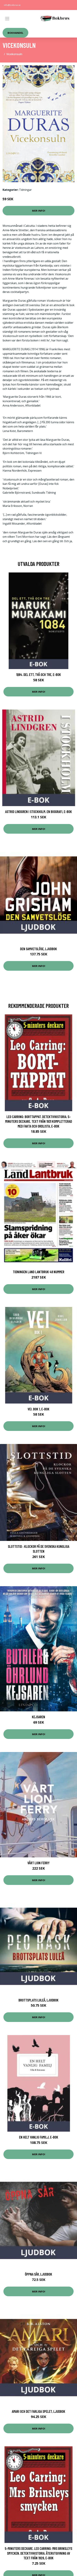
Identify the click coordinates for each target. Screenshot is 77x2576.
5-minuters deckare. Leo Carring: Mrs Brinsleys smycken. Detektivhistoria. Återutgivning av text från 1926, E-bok (38, 2553)
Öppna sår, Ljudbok (38, 2274)
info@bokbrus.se (12, 5)
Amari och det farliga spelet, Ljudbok (38, 2411)
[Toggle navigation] (7, 18)
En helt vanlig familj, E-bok (38, 2137)
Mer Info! (38, 210)
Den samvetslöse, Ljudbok (38, 949)
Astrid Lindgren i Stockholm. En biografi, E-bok (38, 811)
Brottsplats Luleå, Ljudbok (38, 2000)
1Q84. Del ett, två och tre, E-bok (38, 674)
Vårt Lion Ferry (38, 1863)
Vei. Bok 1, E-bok (38, 1409)
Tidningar (25, 190)
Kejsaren (38, 1717)
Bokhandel (15, 32)
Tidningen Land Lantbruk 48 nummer (38, 1272)
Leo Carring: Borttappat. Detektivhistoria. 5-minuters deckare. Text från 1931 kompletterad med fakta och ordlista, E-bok (38, 1121)
